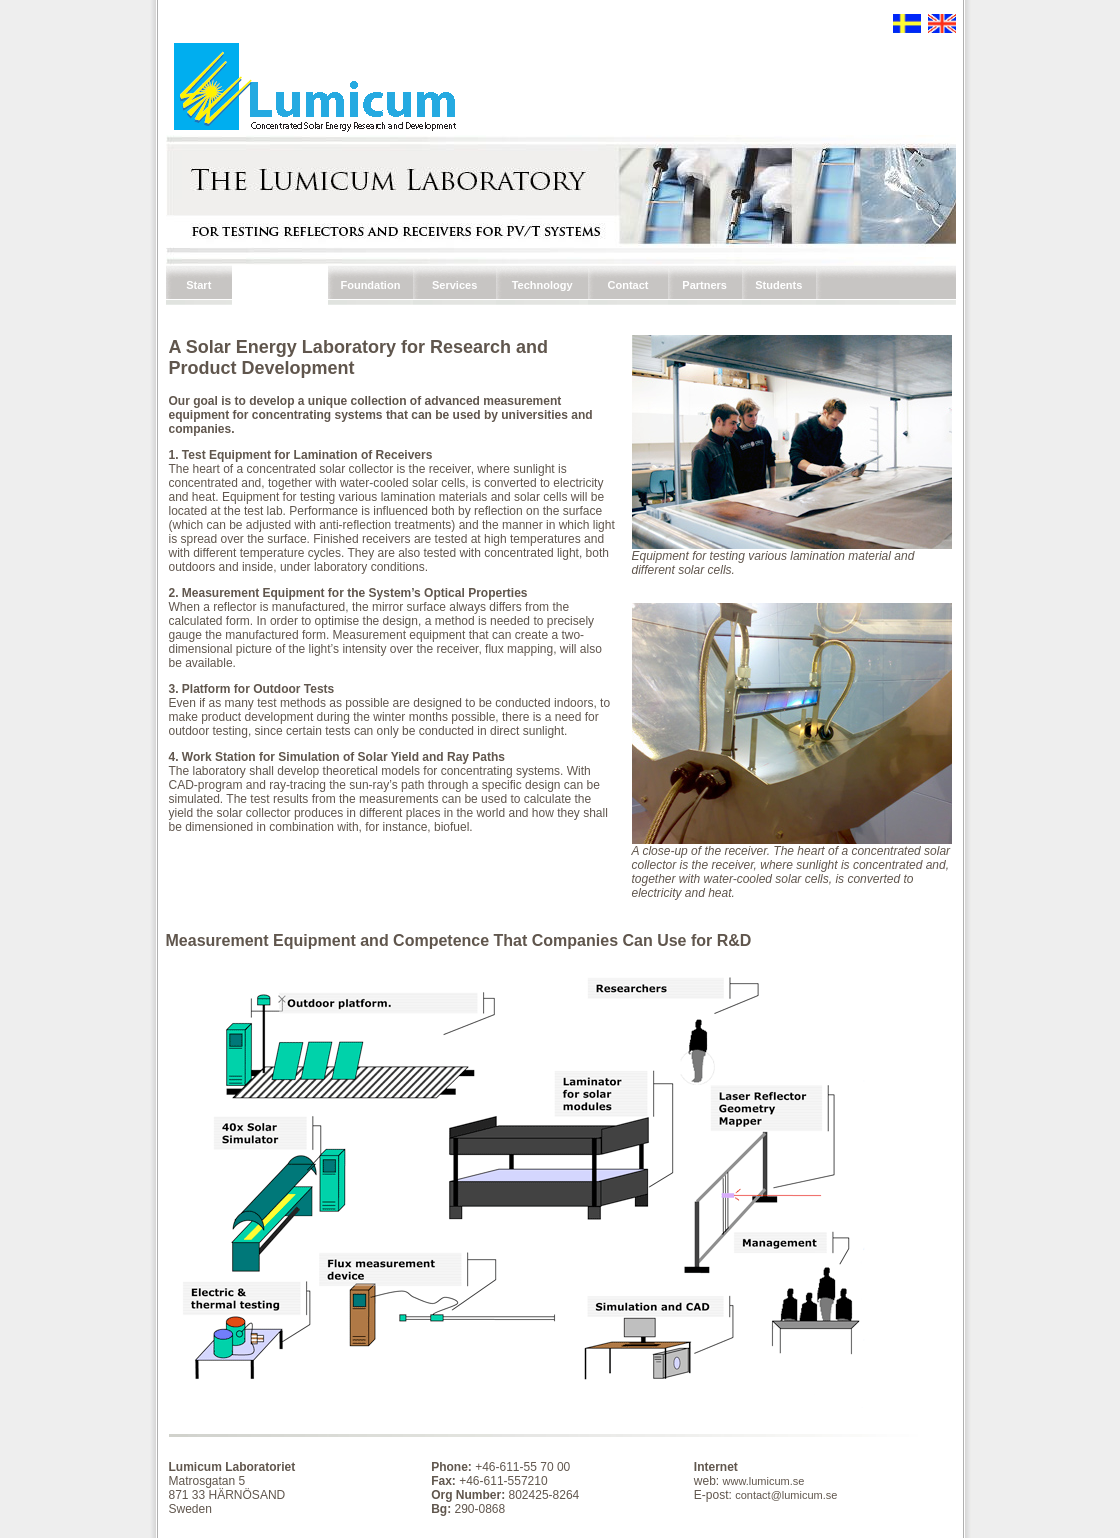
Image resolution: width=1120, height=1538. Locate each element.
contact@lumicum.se (786, 1495)
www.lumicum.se (764, 1481)
